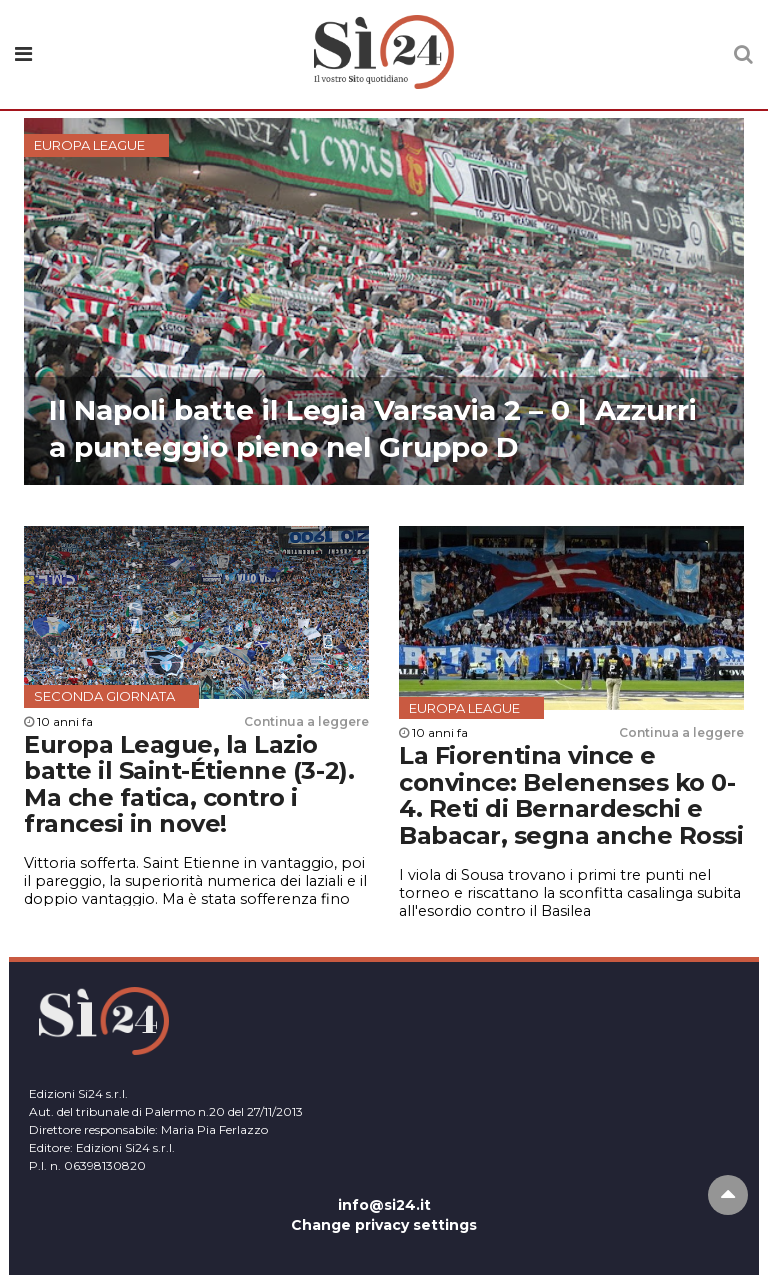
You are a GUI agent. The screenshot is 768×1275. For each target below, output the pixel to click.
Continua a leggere (306, 721)
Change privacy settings (384, 1225)
